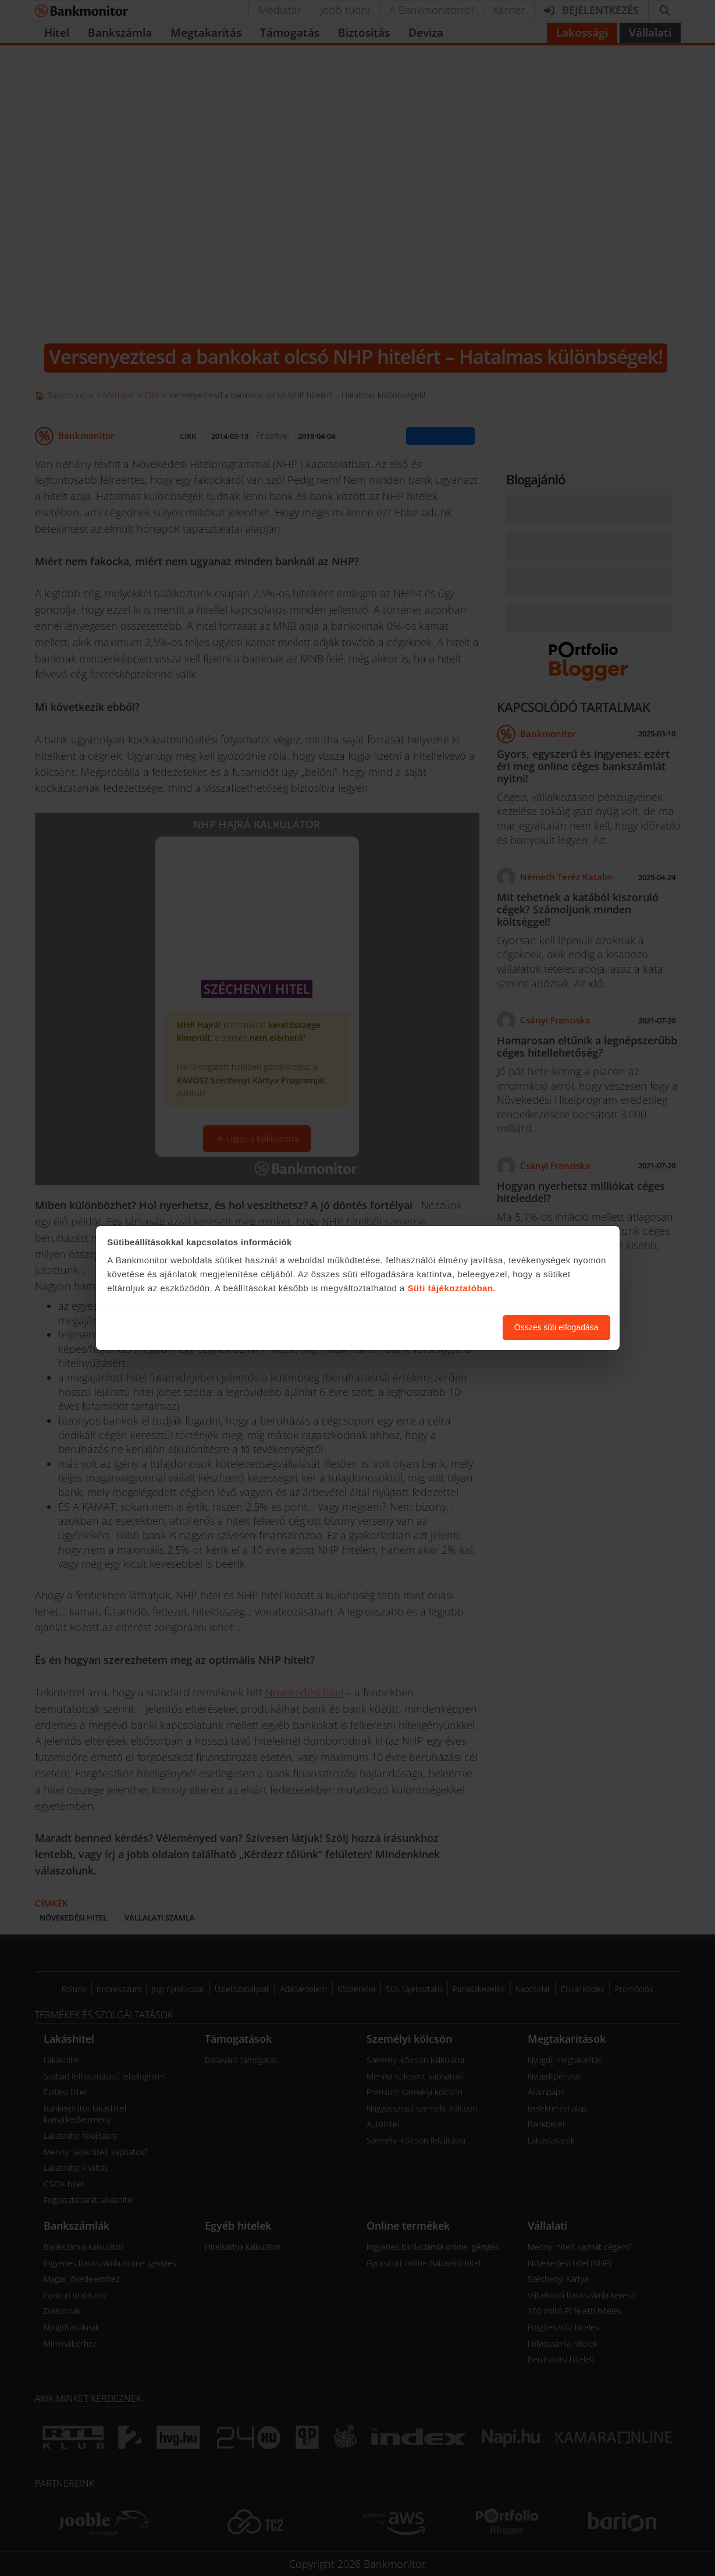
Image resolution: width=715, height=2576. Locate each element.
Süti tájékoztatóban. (452, 1288)
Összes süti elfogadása (556, 1327)
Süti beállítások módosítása (430, 1327)
